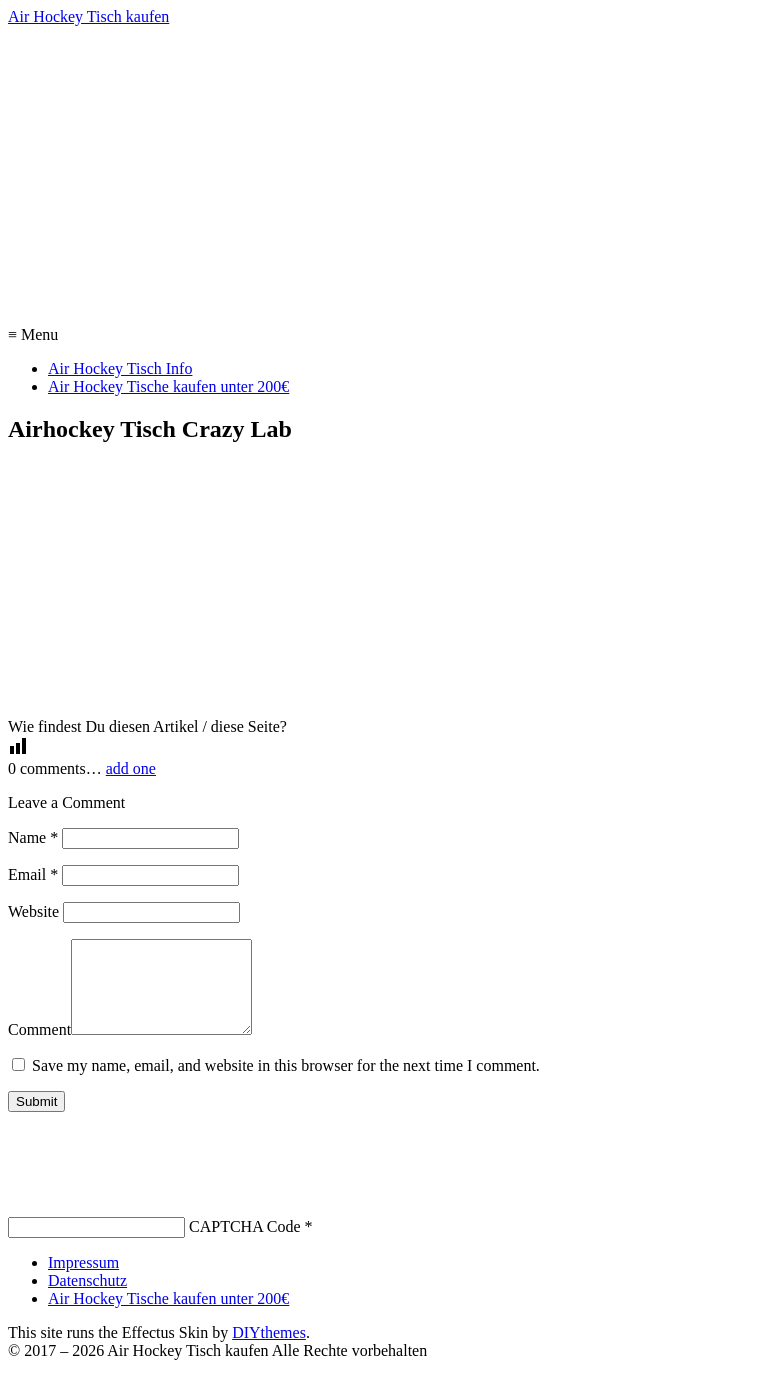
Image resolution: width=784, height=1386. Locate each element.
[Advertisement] (392, 176)
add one (131, 768)
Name (33, 837)
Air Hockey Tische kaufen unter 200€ (168, 386)
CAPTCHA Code (245, 1244)
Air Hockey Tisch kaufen (88, 16)
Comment (39, 1047)
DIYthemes (269, 1350)
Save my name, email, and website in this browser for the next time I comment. (286, 1083)
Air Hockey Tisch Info (120, 368)
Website (33, 911)
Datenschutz (87, 1298)
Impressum (83, 1280)
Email (33, 874)
